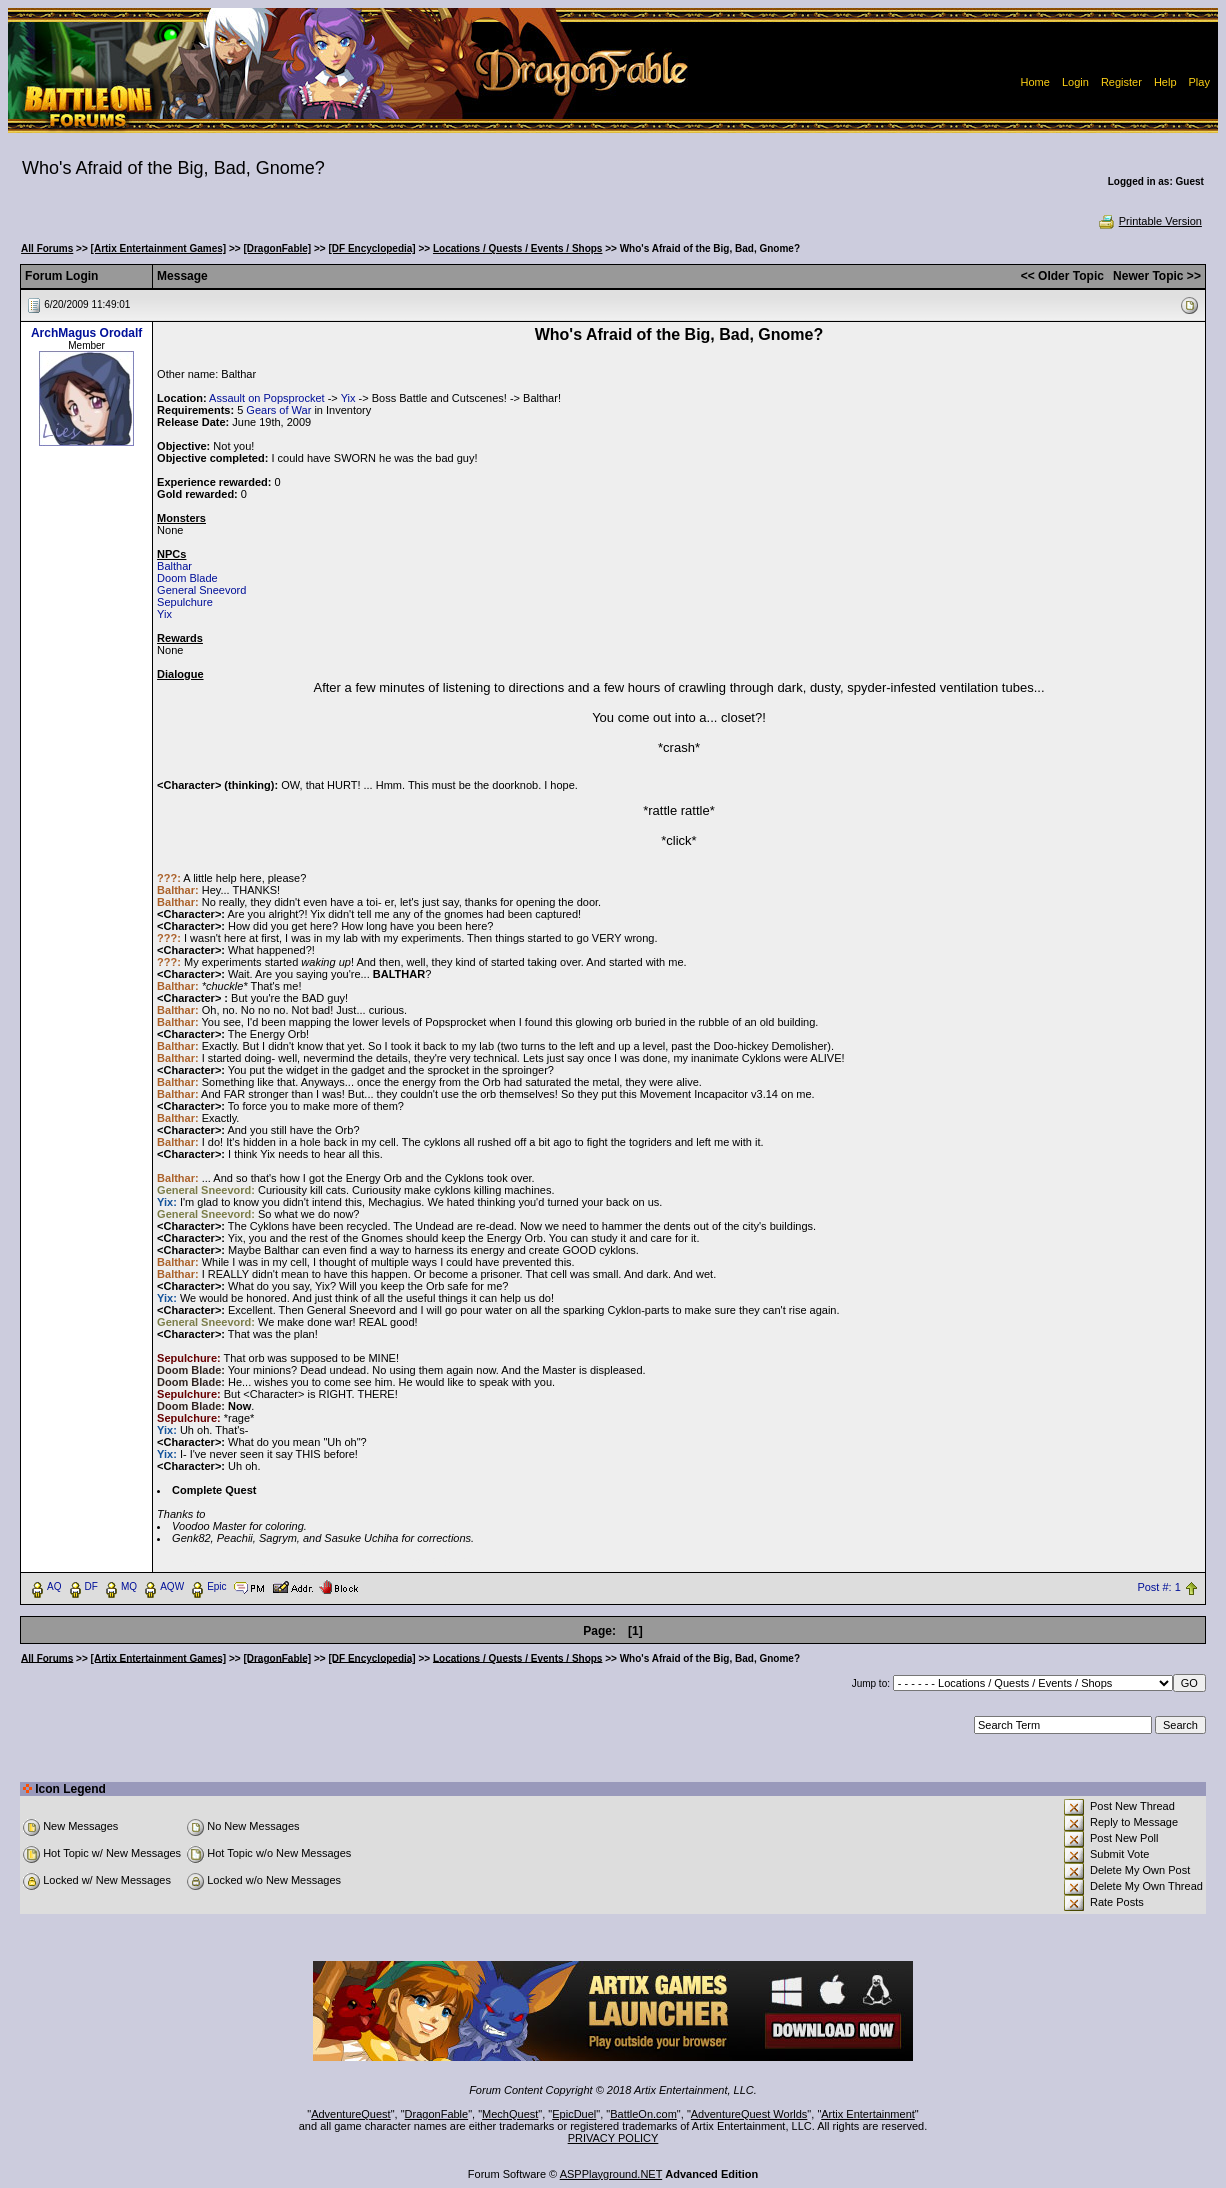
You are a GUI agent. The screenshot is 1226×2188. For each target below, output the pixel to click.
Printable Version (1149, 221)
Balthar (174, 566)
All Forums (47, 248)
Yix (348, 398)
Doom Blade (187, 578)
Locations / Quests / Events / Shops (517, 248)
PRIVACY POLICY (613, 2138)
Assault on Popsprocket (267, 398)
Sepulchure (185, 602)
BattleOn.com (643, 2114)
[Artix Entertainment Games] (159, 248)
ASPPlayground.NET (611, 2174)
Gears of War (278, 410)
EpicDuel (574, 2114)
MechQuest (510, 2114)
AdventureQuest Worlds (749, 2114)
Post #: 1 (1158, 1587)
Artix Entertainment (868, 2114)
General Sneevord (201, 590)
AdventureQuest (351, 2114)
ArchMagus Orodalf (86, 333)
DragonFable (437, 2114)
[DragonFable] (277, 248)
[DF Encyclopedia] (371, 248)
